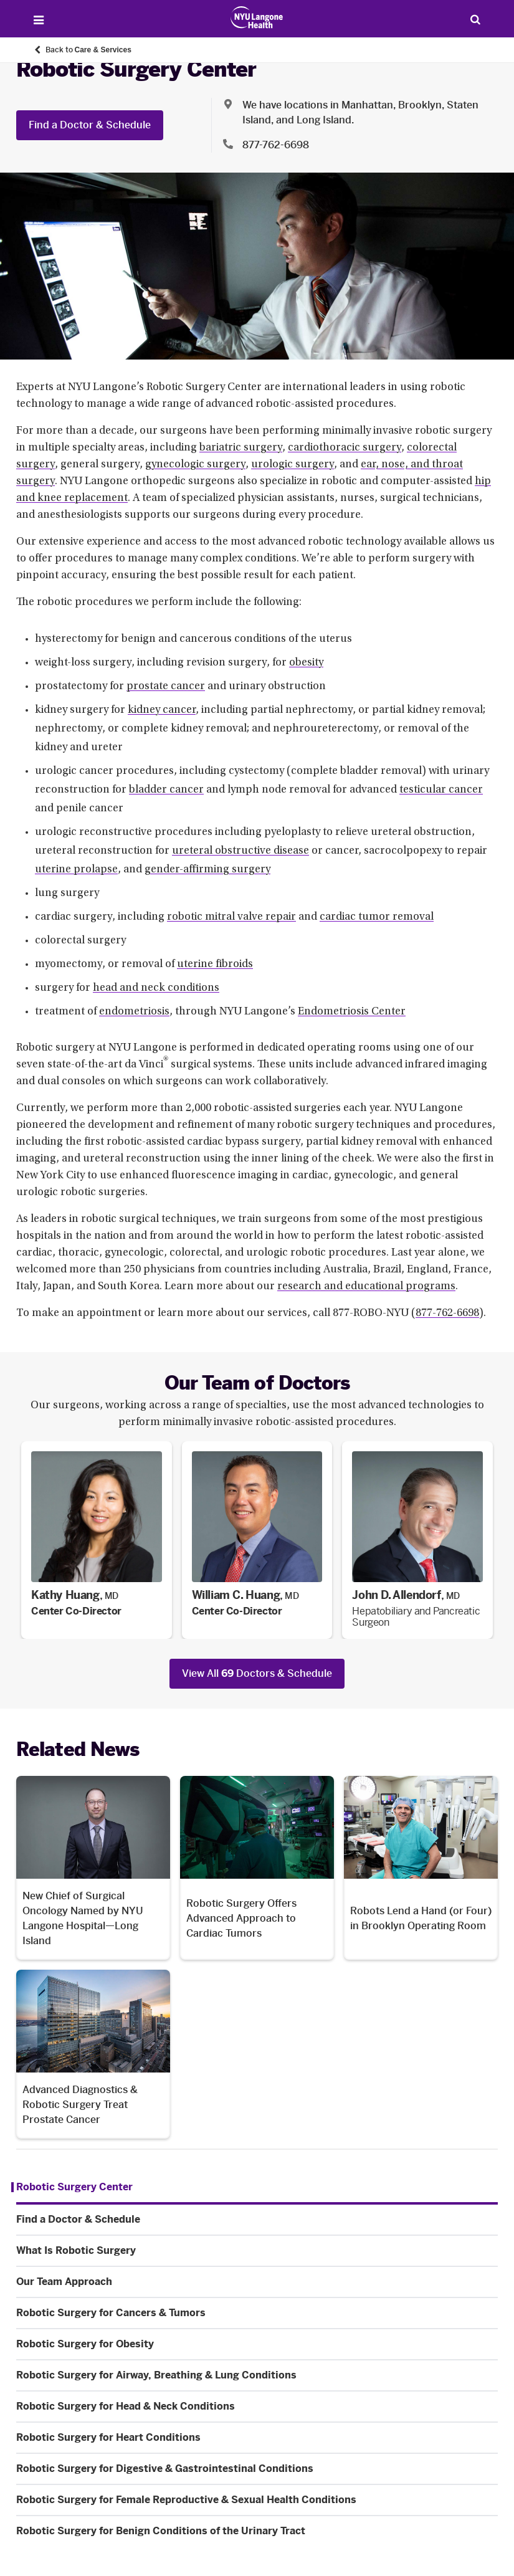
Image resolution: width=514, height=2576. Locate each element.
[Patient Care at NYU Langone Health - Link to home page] (257, 17)
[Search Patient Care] (475, 19)
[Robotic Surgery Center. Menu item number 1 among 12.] (72, 2187)
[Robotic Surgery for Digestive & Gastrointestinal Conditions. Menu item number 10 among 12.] (257, 2469)
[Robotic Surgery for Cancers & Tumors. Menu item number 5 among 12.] (257, 2313)
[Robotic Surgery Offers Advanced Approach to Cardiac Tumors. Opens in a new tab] (257, 1868)
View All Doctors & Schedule (257, 1673)
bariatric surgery (240, 448)
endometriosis (134, 1012)
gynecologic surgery (195, 464)
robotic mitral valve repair (231, 917)
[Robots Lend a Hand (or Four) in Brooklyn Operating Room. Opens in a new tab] (421, 1868)
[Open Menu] (39, 20)
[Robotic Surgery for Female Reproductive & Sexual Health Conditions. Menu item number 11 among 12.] (257, 2500)
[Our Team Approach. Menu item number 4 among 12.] (257, 2282)
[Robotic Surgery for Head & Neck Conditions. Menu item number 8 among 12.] (257, 2406)
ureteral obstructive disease (240, 851)
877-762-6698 (447, 1313)
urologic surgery (292, 464)
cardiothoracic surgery (344, 448)
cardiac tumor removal (377, 917)
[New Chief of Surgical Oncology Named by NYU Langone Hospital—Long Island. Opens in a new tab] (93, 1868)
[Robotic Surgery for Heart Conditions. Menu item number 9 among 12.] (257, 2438)
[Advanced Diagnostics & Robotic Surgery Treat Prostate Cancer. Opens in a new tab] (93, 2054)
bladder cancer (166, 790)
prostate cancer (165, 686)
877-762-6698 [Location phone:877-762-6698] (275, 145)
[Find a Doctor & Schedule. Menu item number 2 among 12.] (257, 2220)
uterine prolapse (76, 869)
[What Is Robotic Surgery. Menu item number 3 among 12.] (257, 2251)
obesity (306, 663)
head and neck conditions (156, 988)
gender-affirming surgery (207, 869)
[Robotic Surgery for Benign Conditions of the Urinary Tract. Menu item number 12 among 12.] (257, 2531)
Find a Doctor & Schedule (90, 125)
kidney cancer (162, 710)
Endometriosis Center (352, 1012)
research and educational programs (366, 1286)
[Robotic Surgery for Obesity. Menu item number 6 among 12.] (257, 2344)
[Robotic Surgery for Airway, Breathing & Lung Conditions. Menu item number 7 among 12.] (257, 2375)
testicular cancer (441, 790)
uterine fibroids (215, 964)
